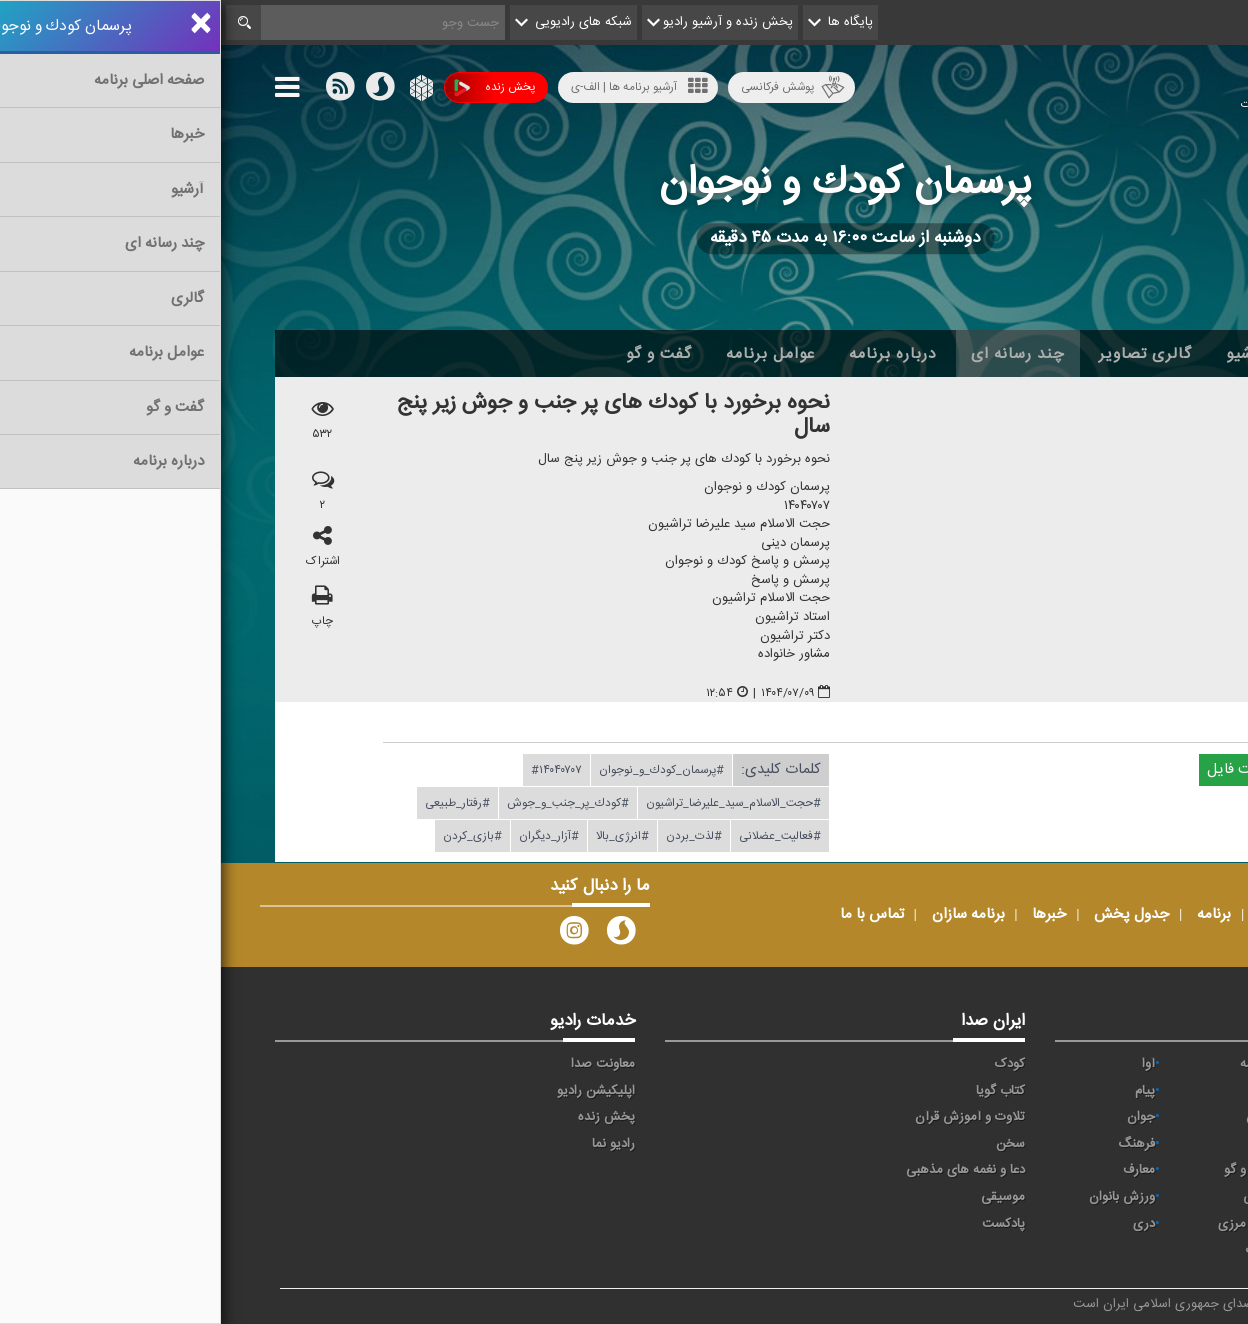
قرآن (1162, 1170)
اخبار (1095, 354)
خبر (1165, 1064)
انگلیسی (1152, 1250)
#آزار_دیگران (328, 837)
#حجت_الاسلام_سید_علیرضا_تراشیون (512, 804)
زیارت (1039, 1250)
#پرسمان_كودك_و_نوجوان (440, 771)
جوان (920, 1117)
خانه (1163, 354)
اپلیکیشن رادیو (375, 1091)
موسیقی (782, 1197)
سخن (789, 1144)
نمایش (1156, 1197)
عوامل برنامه (549, 354)
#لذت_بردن (473, 837)
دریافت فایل (1032, 770)
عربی (1161, 1224)
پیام (924, 1091)
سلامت (1155, 1144)
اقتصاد (1157, 1091)
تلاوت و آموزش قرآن (749, 1117)
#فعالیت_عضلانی (559, 837)
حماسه (1036, 1064)
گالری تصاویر (924, 354)
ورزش (1038, 1197)
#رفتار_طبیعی (236, 804)
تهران (1039, 1117)
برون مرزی (1025, 1224)
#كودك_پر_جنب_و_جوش (347, 804)
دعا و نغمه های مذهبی (744, 1170)
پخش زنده (273, 87)
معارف (918, 1170)
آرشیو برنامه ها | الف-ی (418, 86)
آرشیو (1024, 354)
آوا (927, 1064)
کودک (789, 1064)
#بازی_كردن (251, 837)
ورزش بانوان (901, 1197)
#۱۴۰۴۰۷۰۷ (335, 771)
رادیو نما (392, 1144)
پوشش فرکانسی (572, 87)
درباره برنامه (672, 354)
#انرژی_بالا (401, 837)
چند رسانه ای (797, 354)
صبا (1045, 1144)
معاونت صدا (382, 1064)
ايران (1041, 1091)
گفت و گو (438, 354)
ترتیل (1159, 1117)
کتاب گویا (779, 1091)
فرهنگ (915, 1144)
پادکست (782, 1224)
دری (923, 1224)
